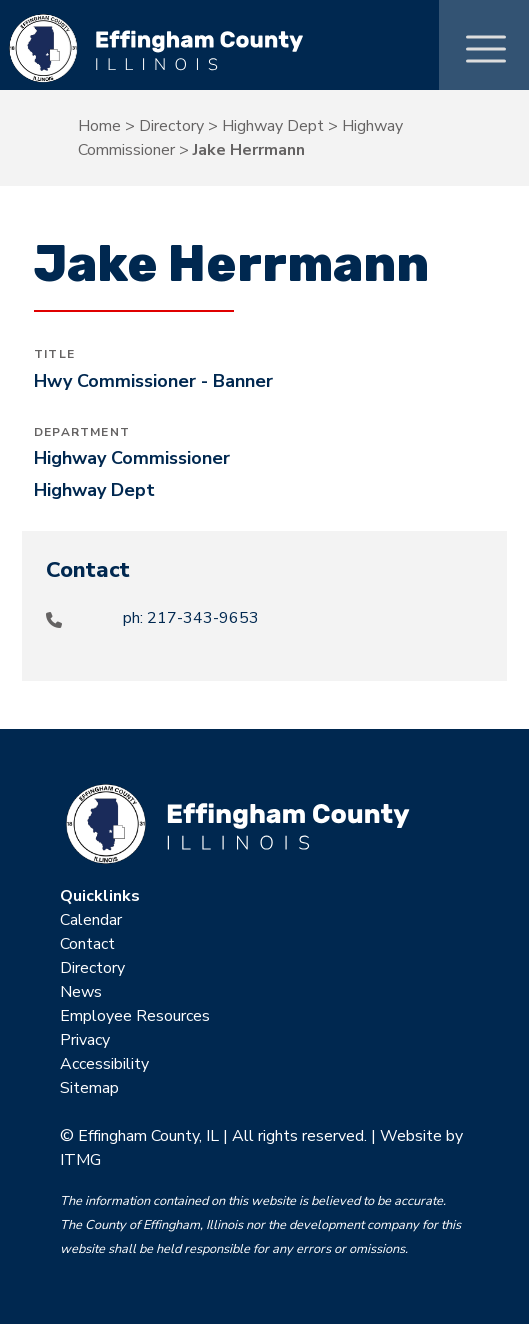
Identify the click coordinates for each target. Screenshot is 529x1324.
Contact (87, 944)
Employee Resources (135, 1016)
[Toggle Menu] (486, 44)
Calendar (91, 920)
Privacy (85, 1040)
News (81, 992)
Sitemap (89, 1088)
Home (99, 126)
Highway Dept (273, 126)
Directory (171, 126)
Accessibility (104, 1064)
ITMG (80, 1160)
